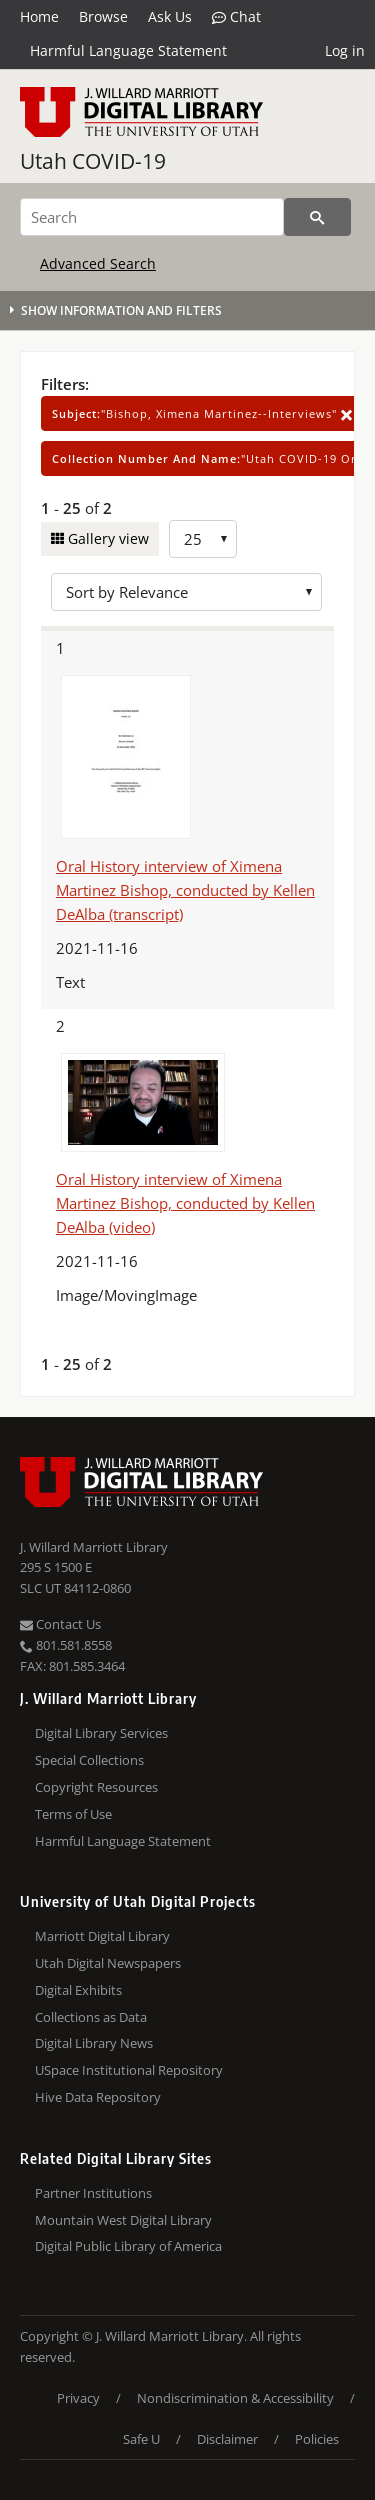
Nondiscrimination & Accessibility (235, 2398)
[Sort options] (186, 592)
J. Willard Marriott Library (94, 1547)
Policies (317, 2439)
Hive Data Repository (98, 2097)
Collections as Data (91, 2017)
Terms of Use (73, 1814)
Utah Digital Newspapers (108, 1963)
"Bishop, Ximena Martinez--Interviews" (202, 413)
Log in (345, 50)
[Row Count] (203, 539)
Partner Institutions (93, 2193)
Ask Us (170, 16)
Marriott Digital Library (102, 1936)
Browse (103, 16)
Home (39, 16)
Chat (236, 17)
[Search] (152, 217)
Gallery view (106, 538)
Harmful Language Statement (128, 50)
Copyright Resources (96, 1787)
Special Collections (89, 1760)
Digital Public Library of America (128, 2246)
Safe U (141, 2439)
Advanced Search (98, 263)
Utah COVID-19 (93, 161)
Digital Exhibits (78, 1990)
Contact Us (60, 1624)
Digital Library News (94, 2043)
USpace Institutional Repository (129, 2070)
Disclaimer (227, 2439)
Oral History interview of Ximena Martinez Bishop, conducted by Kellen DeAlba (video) (185, 1203)
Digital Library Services (101, 1733)
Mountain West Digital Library (123, 2220)
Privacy (78, 2398)
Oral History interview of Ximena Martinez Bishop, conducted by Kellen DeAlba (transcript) (185, 890)
